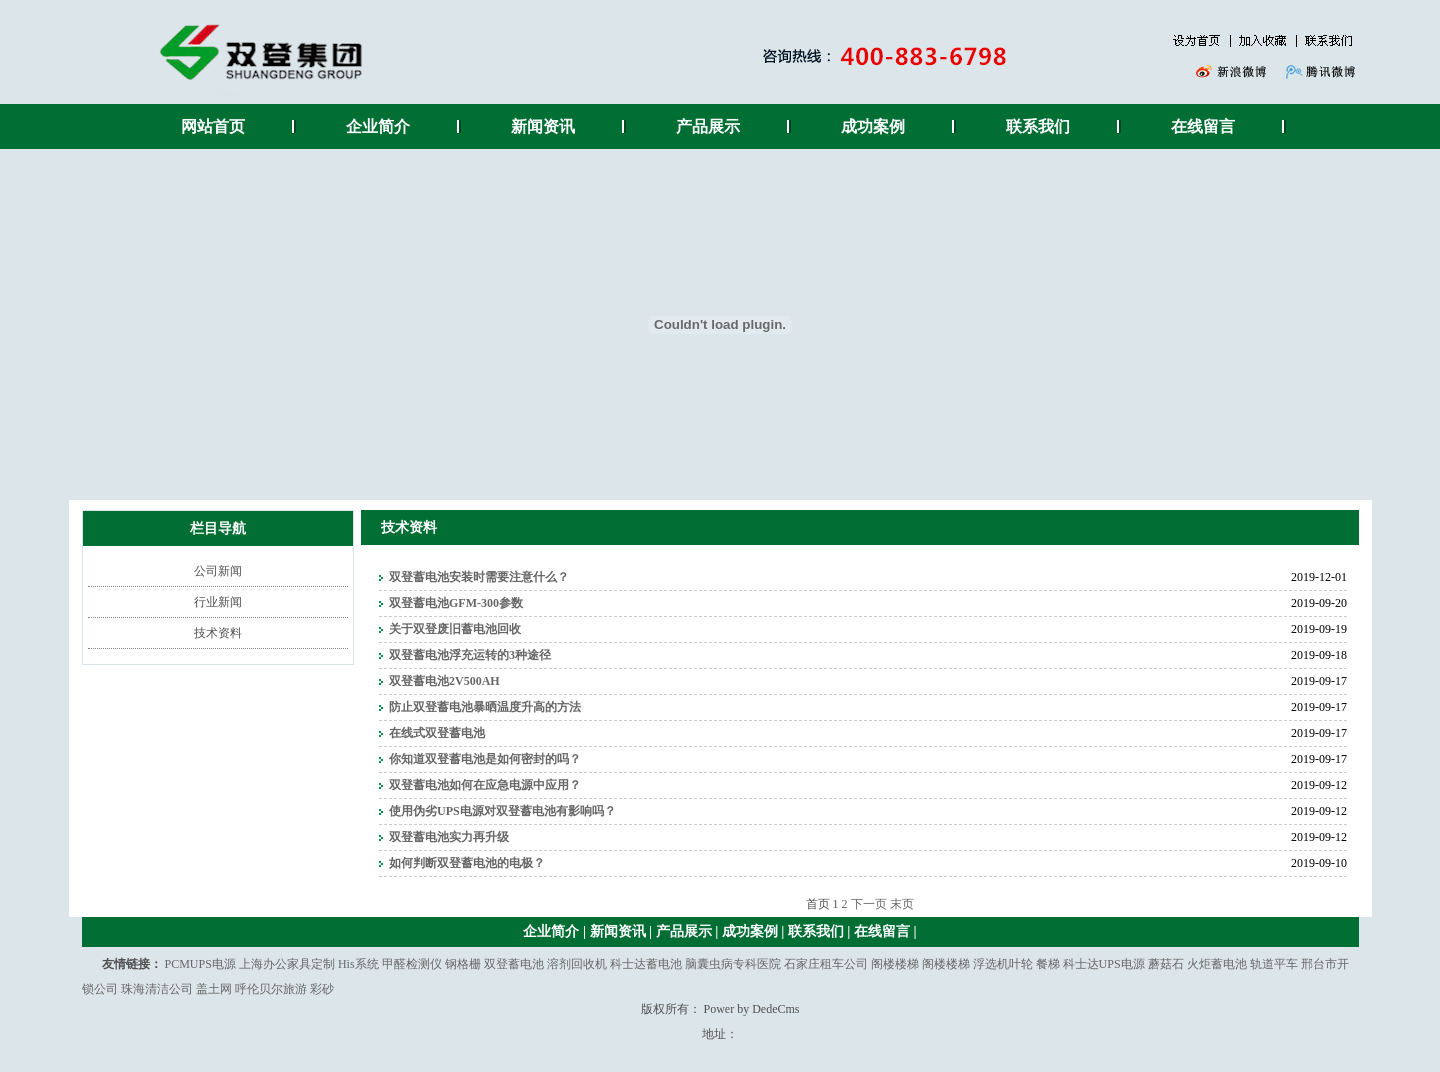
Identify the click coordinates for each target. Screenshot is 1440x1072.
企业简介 (378, 126)
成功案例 (873, 126)
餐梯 (1048, 964)
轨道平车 (1274, 964)
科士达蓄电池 (646, 964)
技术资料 (218, 633)
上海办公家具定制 (287, 964)
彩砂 (322, 989)
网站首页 (213, 126)
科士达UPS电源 (1104, 964)
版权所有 (665, 1009)
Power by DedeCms (752, 1009)
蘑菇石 (1166, 964)
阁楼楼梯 (895, 964)
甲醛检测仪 (412, 964)
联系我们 (1038, 126)
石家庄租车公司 (826, 964)
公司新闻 (218, 571)
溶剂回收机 (577, 964)
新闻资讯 (543, 126)
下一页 (869, 904)
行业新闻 (218, 602)
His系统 (358, 964)
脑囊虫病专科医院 (733, 964)
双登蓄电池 (514, 964)
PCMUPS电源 (200, 964)
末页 (902, 904)
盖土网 (214, 989)
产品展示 (708, 126)
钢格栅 (463, 964)
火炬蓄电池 (1217, 964)
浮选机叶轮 (1003, 964)
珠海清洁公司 (157, 989)
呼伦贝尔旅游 (271, 989)
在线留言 (1203, 126)
